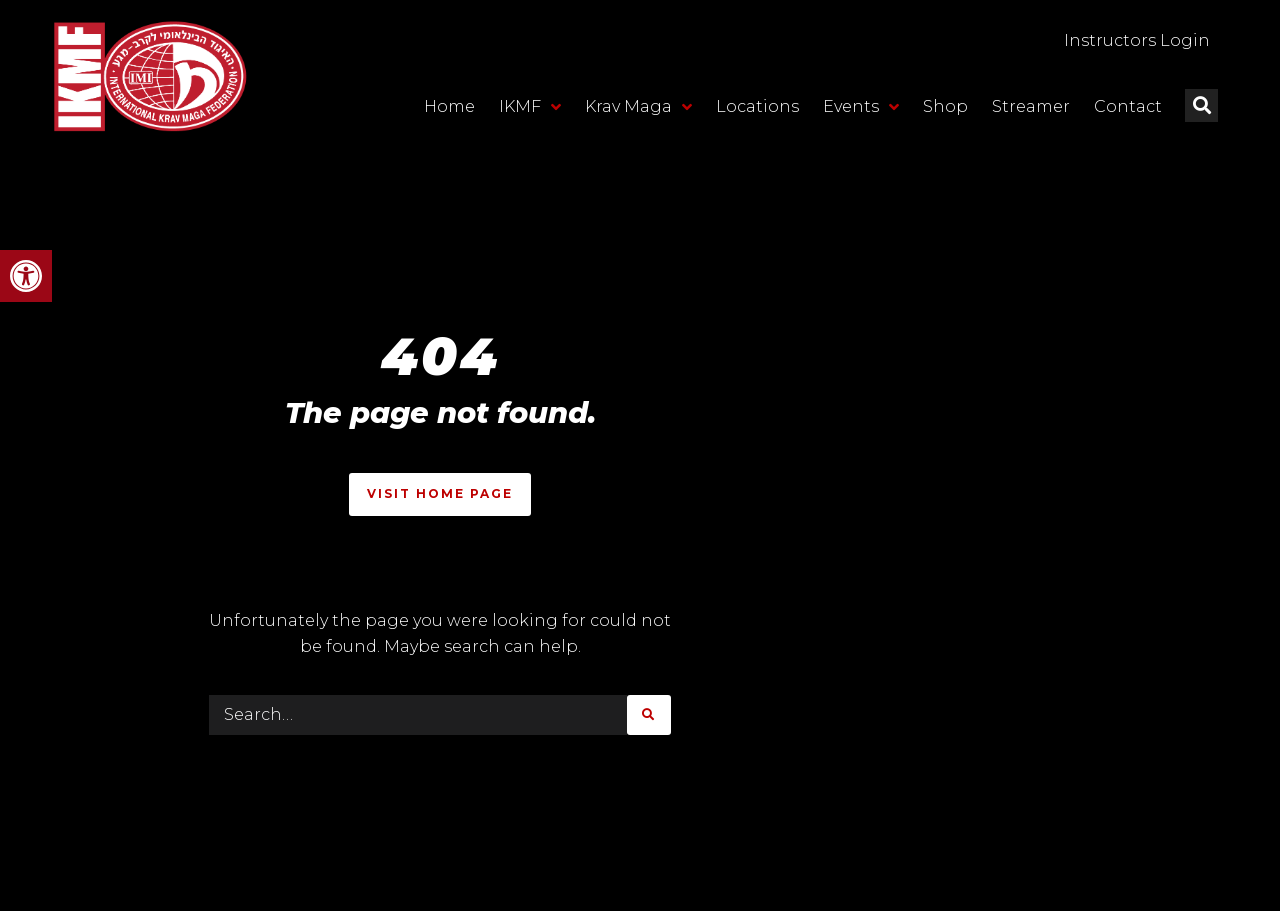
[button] (26, 276)
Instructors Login (1137, 40)
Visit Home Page (440, 493)
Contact (1128, 106)
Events (861, 107)
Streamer (1031, 106)
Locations (757, 106)
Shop (945, 106)
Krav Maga (638, 107)
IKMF (530, 107)
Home (449, 106)
